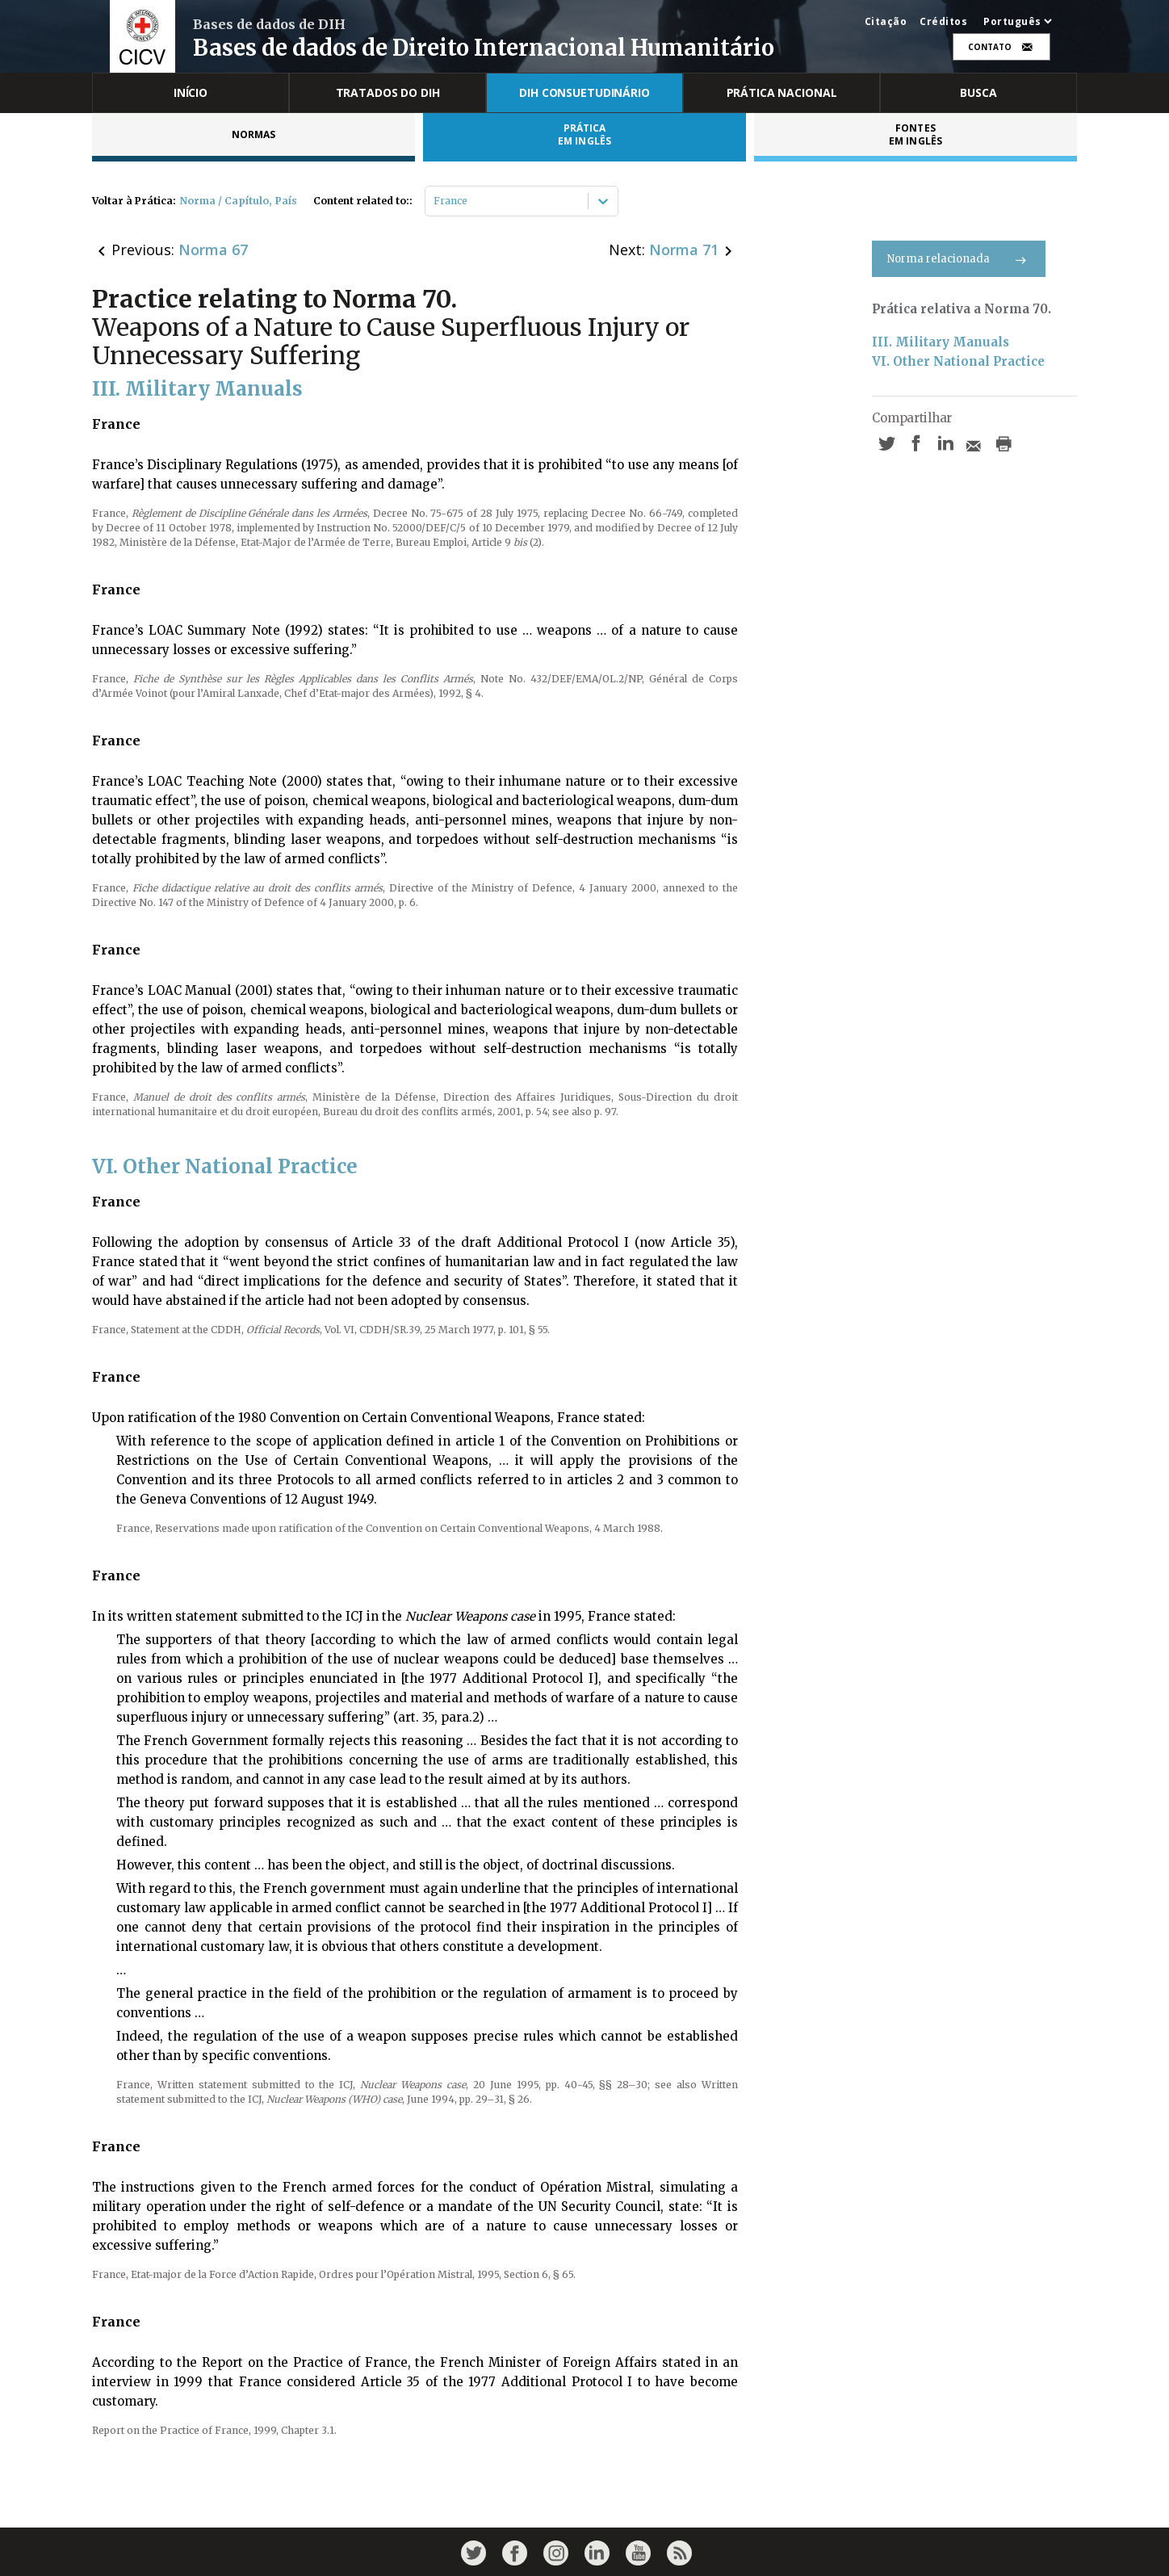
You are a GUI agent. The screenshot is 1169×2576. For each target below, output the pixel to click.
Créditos (943, 22)
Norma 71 (684, 249)
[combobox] (435, 201)
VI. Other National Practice (958, 361)
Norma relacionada (958, 259)
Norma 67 (213, 249)
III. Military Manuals (940, 342)
